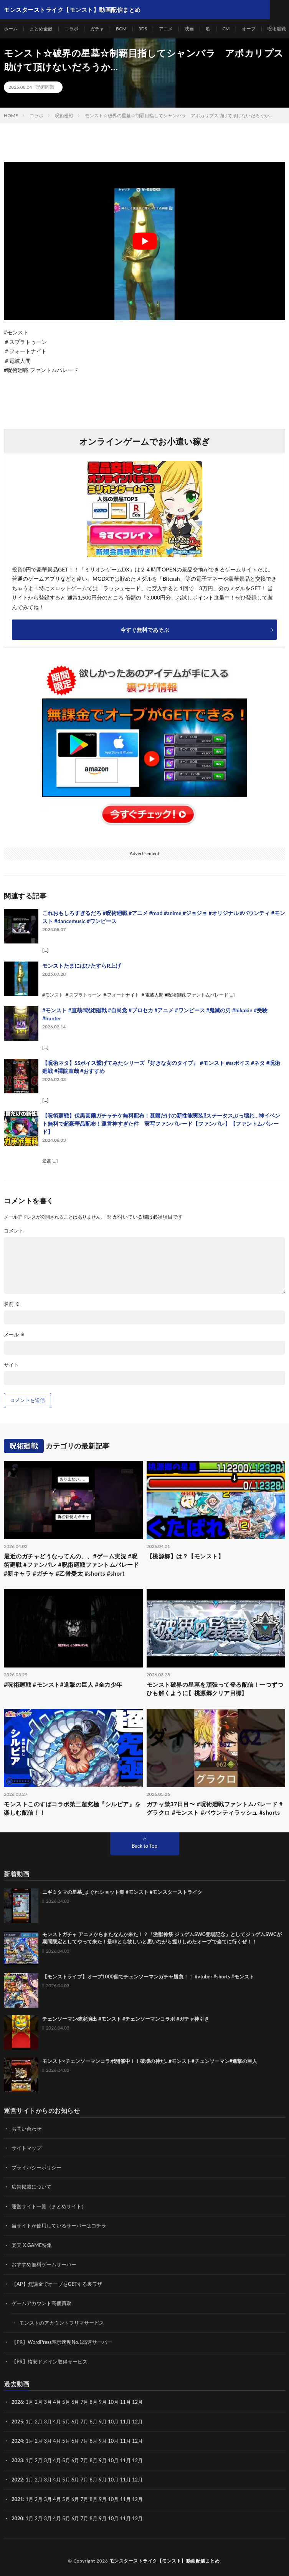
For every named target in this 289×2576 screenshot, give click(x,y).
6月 (75, 2421)
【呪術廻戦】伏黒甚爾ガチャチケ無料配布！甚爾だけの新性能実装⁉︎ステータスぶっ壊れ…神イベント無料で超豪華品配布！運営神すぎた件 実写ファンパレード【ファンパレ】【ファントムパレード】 (161, 1123)
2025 (17, 2421)
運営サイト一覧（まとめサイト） (49, 2206)
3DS (143, 29)
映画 (189, 29)
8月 (94, 2421)
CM (226, 29)
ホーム (11, 29)
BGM (121, 29)
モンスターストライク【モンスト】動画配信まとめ (164, 2561)
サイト (11, 1364)
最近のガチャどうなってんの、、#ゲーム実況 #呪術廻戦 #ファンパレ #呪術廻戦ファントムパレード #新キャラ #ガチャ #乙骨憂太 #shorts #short (71, 1565)
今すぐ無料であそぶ (145, 629)
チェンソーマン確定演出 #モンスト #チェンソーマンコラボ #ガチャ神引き (125, 2019)
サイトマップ (26, 2148)
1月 (30, 2402)
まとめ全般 (41, 29)
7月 (85, 2421)
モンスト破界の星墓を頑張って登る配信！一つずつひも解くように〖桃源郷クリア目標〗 (215, 1689)
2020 (17, 2518)
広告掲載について (31, 2187)
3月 (48, 2402)
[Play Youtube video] (144, 241)
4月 (57, 2402)
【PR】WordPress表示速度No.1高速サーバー (62, 2342)
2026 (17, 2402)
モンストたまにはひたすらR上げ (81, 965)
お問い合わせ (26, 2129)
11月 (125, 2421)
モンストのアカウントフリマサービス (61, 2323)
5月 (66, 2421)
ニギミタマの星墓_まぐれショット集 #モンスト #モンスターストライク (122, 1892)
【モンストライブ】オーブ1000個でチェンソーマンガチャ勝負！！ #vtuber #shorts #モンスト (148, 1976)
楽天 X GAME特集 (32, 2245)
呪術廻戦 (277, 29)
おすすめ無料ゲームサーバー (44, 2264)
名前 (12, 1304)
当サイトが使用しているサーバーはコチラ (59, 2225)
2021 (17, 2499)
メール (14, 1334)
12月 (137, 2421)
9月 (103, 2421)
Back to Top (144, 1846)
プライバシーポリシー (36, 2167)
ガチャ (97, 29)
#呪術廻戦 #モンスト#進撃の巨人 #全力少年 (63, 1684)
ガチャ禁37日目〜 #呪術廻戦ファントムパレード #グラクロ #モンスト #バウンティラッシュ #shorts (215, 1808)
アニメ (166, 29)
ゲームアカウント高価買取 (41, 2303)
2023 (17, 2460)
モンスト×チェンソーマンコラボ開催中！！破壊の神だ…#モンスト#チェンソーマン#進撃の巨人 (149, 2061)
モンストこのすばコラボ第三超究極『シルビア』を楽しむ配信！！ (72, 1808)
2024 (17, 2441)
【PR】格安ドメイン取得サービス (50, 2361)
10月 (113, 2421)
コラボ (71, 29)
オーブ (249, 29)
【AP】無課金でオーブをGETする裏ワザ (57, 2284)
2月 (39, 2402)
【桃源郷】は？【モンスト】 (185, 1556)
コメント (14, 1230)
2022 (17, 2479)
